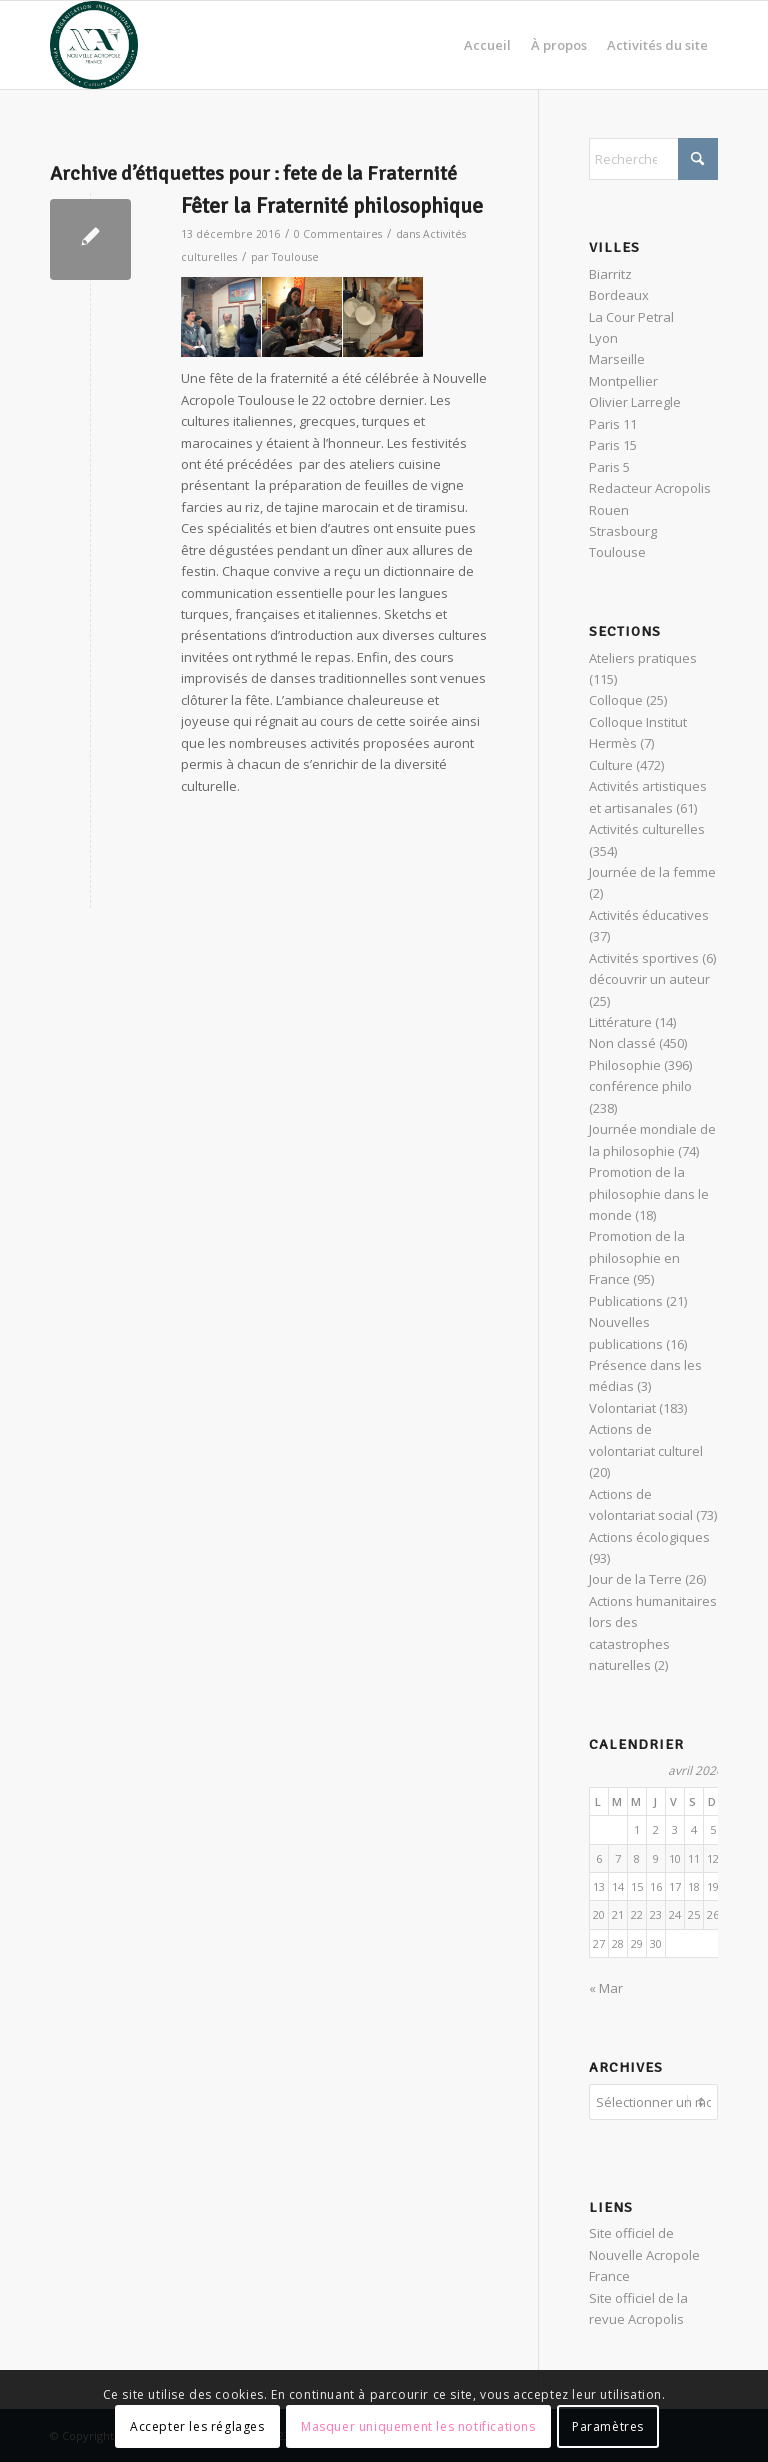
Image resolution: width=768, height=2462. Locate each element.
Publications (626, 1301)
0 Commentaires (338, 234)
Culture (611, 765)
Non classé (622, 1043)
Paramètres (608, 2426)
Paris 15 (613, 445)
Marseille (617, 359)
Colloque (616, 700)
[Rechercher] (653, 159)
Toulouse (295, 257)
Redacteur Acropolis (650, 488)
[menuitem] (487, 45)
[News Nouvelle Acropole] (94, 45)
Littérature (620, 1022)
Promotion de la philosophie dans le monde (649, 1193)
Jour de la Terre (635, 1579)
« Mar (606, 1988)
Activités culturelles (647, 829)
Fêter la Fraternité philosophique (332, 206)
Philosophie (625, 1065)
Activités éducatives (649, 915)
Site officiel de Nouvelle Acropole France (644, 2254)
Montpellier (623, 381)
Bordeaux (619, 295)
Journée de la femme (652, 872)
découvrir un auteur (649, 979)
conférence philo (640, 1086)
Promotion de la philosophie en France (637, 1257)
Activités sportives (644, 958)
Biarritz (610, 274)
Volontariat (622, 1408)
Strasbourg (623, 531)
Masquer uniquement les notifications (418, 2426)
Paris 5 (609, 467)
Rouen (609, 510)
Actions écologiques (649, 1537)
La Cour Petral (631, 317)
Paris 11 (613, 424)
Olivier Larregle (635, 402)
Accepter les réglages (197, 2426)
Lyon (603, 338)
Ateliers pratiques (643, 658)
